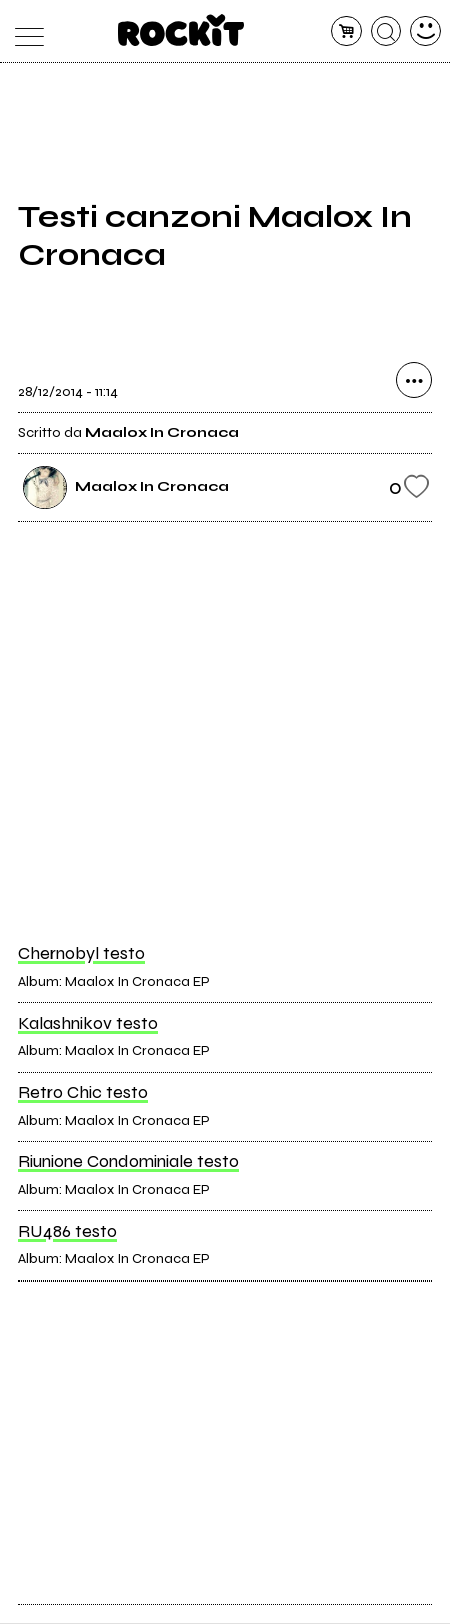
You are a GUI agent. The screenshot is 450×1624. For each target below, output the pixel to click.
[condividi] (414, 383)
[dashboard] (425, 31)
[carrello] (346, 31)
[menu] (24, 31)
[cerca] (386, 31)
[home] (181, 30)
